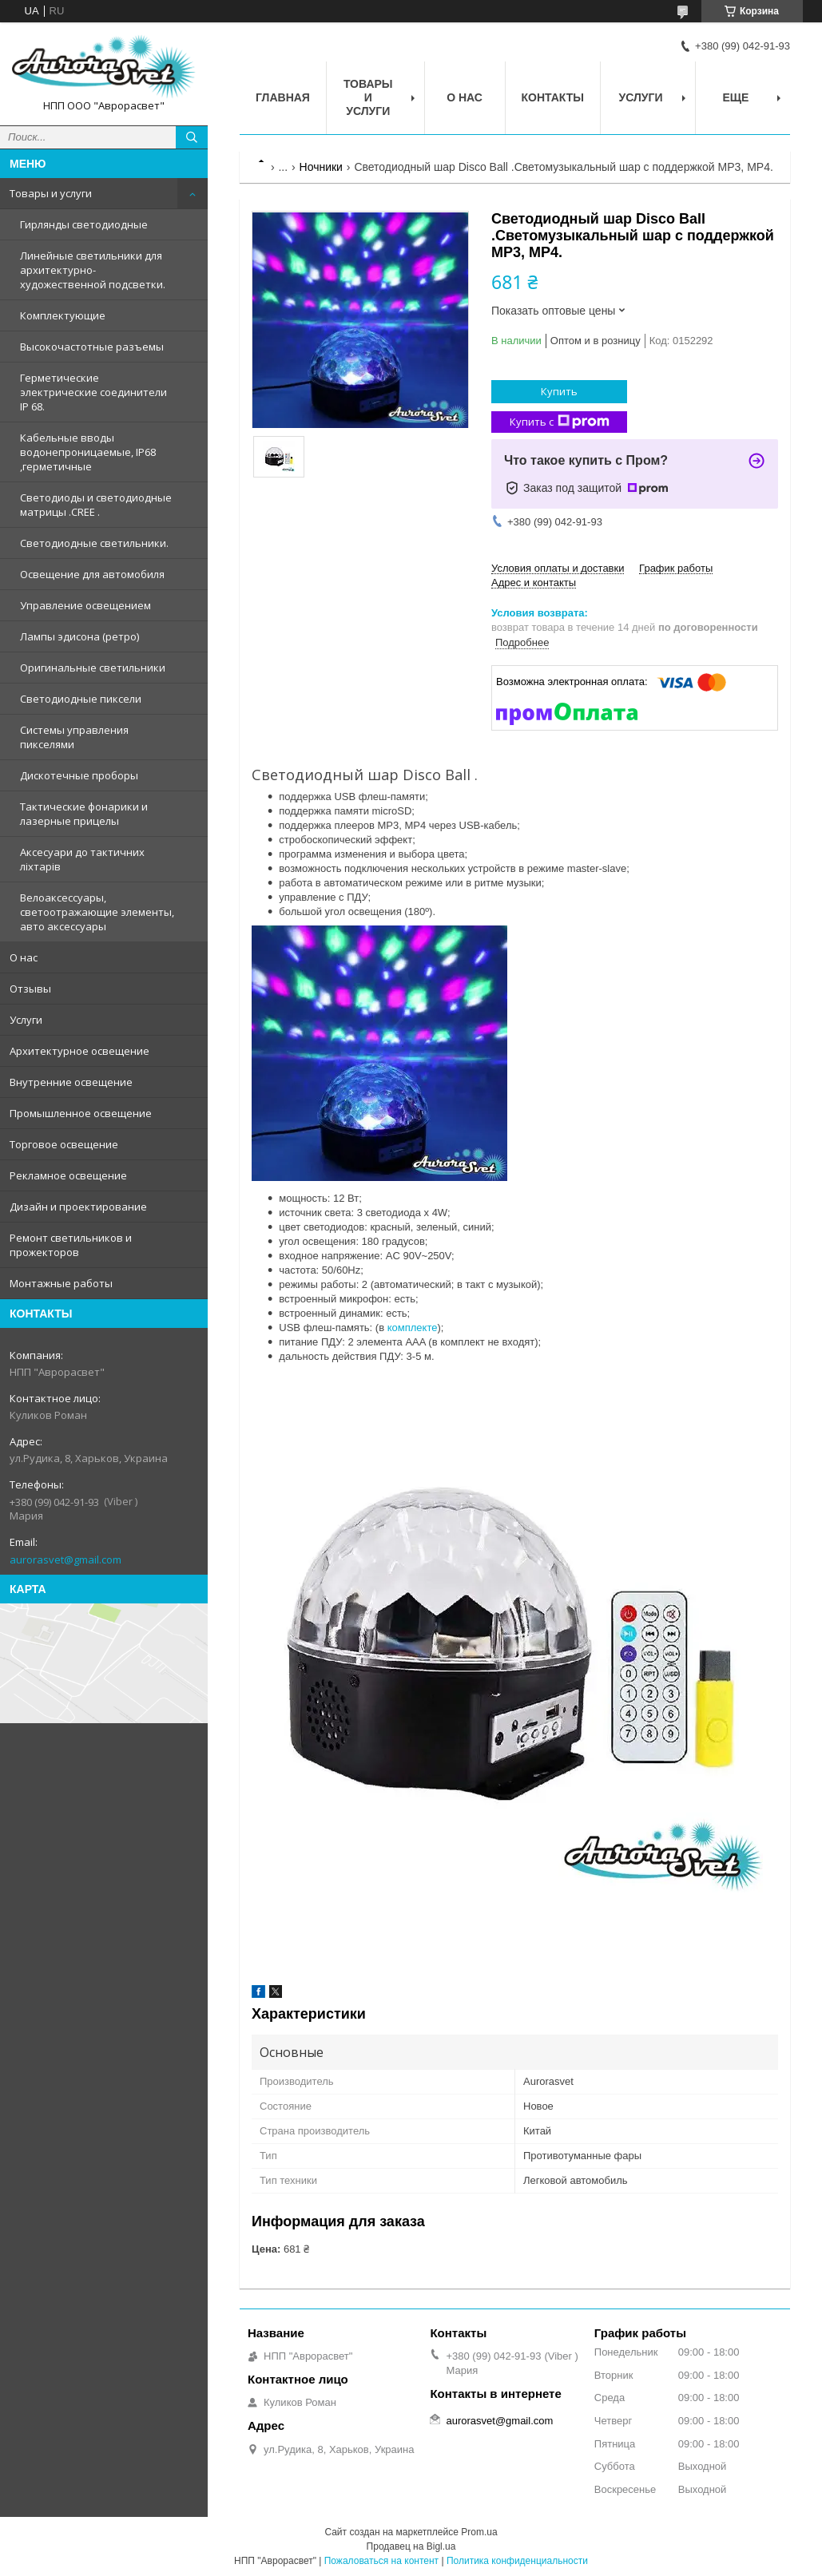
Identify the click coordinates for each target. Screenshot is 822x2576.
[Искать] (192, 137)
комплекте (412, 1328)
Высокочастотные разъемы (92, 346)
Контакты (553, 97)
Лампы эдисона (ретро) (79, 636)
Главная (283, 97)
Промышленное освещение (81, 1113)
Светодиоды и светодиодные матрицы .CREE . (96, 504)
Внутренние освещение (71, 1082)
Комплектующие (62, 315)
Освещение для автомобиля (92, 574)
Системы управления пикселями (74, 737)
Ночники (321, 167)
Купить (559, 391)
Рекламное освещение (68, 1175)
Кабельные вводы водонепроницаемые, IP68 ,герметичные (88, 452)
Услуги (26, 1020)
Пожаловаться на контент (381, 2560)
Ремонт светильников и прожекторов (71, 1245)
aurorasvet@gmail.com (65, 1559)
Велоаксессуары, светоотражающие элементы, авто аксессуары (97, 911)
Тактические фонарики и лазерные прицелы (84, 813)
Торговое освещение (64, 1144)
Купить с (560, 422)
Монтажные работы (61, 1283)
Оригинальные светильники (92, 667)
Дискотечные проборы (79, 775)
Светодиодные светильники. (94, 543)
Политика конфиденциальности (517, 2560)
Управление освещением (85, 605)
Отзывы (30, 988)
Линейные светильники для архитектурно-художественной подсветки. (92, 269)
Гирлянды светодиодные (84, 224)
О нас (24, 957)
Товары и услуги (51, 193)
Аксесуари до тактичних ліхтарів (82, 859)
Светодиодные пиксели (80, 699)
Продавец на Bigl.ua (411, 2546)
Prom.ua (479, 2532)
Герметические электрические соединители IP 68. (93, 392)
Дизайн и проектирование (78, 1206)
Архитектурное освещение (79, 1051)
